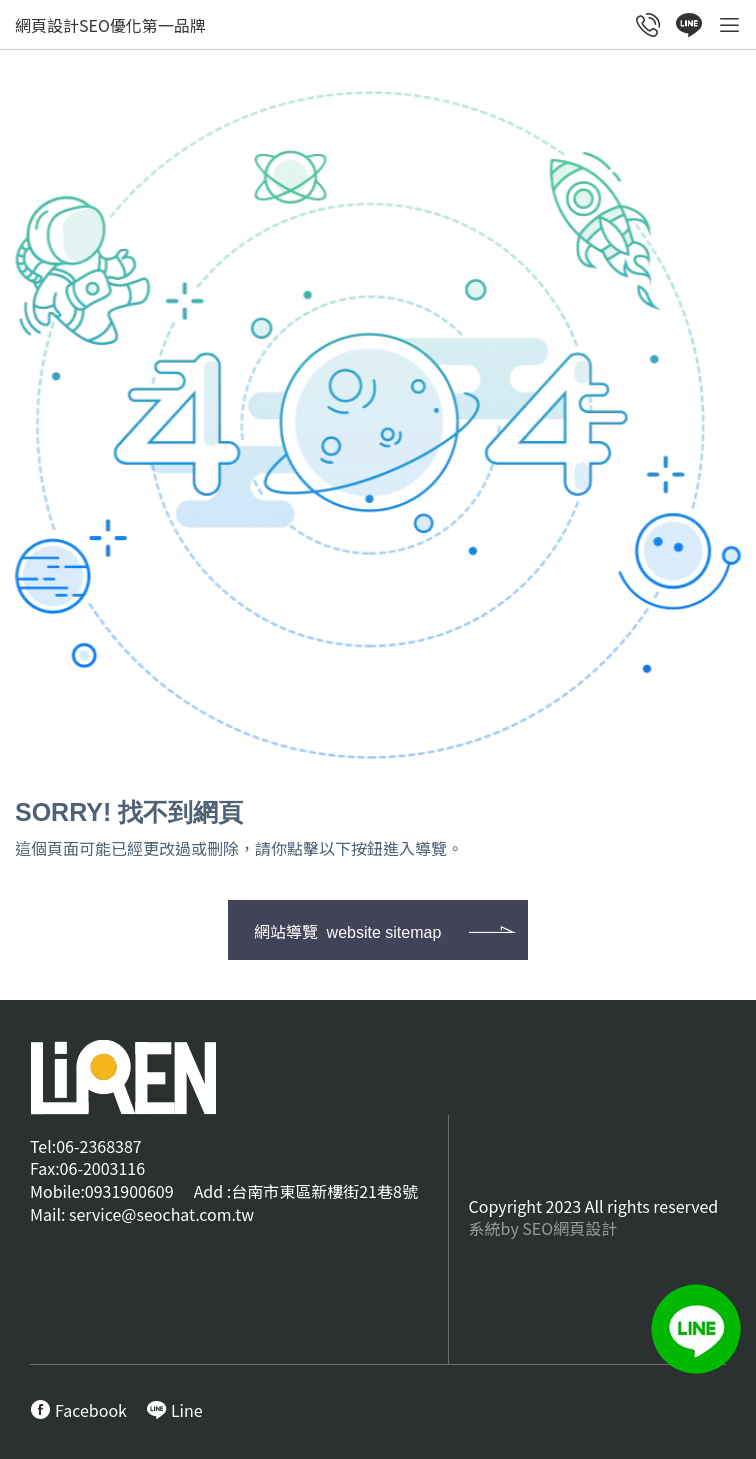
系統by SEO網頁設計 (543, 1228)
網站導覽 (347, 931)
